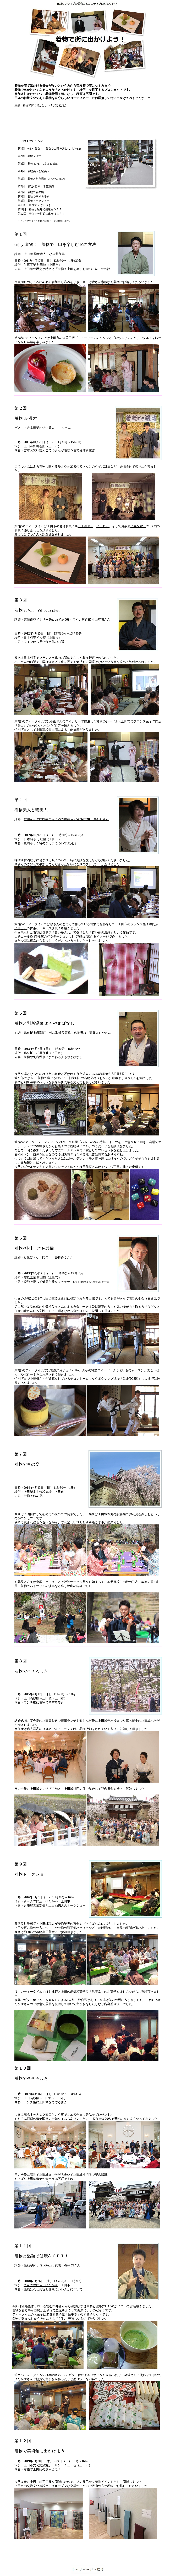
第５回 (20, 1013)
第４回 (20, 799)
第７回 (20, 1454)
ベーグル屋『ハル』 (76, 1142)
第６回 (20, 1238)
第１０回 (22, 2068)
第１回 (20, 234)
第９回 (20, 1864)
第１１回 (22, 2246)
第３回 (20, 600)
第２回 (20, 408)
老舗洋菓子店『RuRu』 (66, 1370)
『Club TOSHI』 (131, 1378)
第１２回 (22, 2441)
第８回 (20, 1661)
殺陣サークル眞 (75, 1582)
